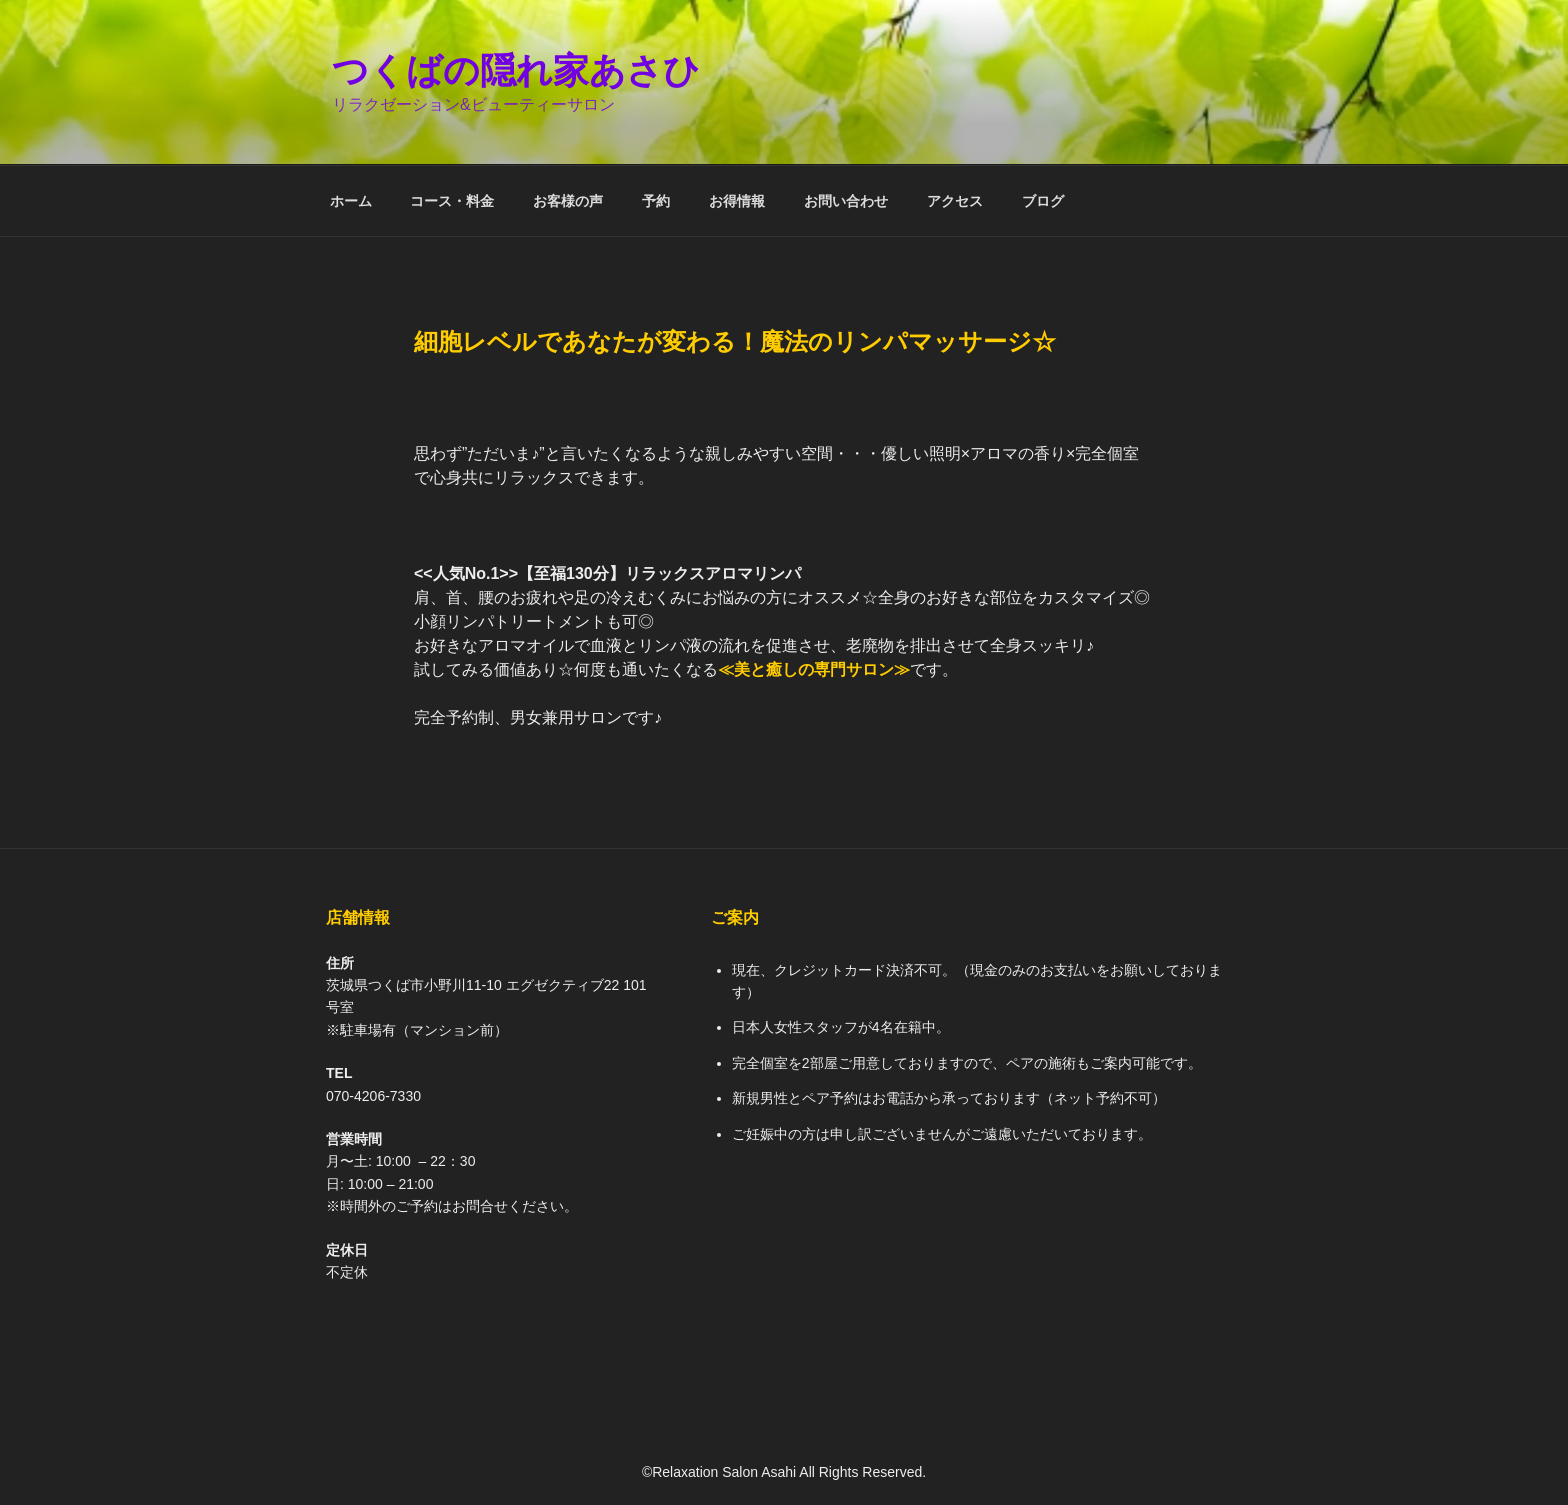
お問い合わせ (846, 201)
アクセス (955, 201)
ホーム (351, 201)
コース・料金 (452, 201)
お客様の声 (568, 201)
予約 (656, 201)
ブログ (1043, 201)
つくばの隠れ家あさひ (516, 70)
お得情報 (737, 201)
